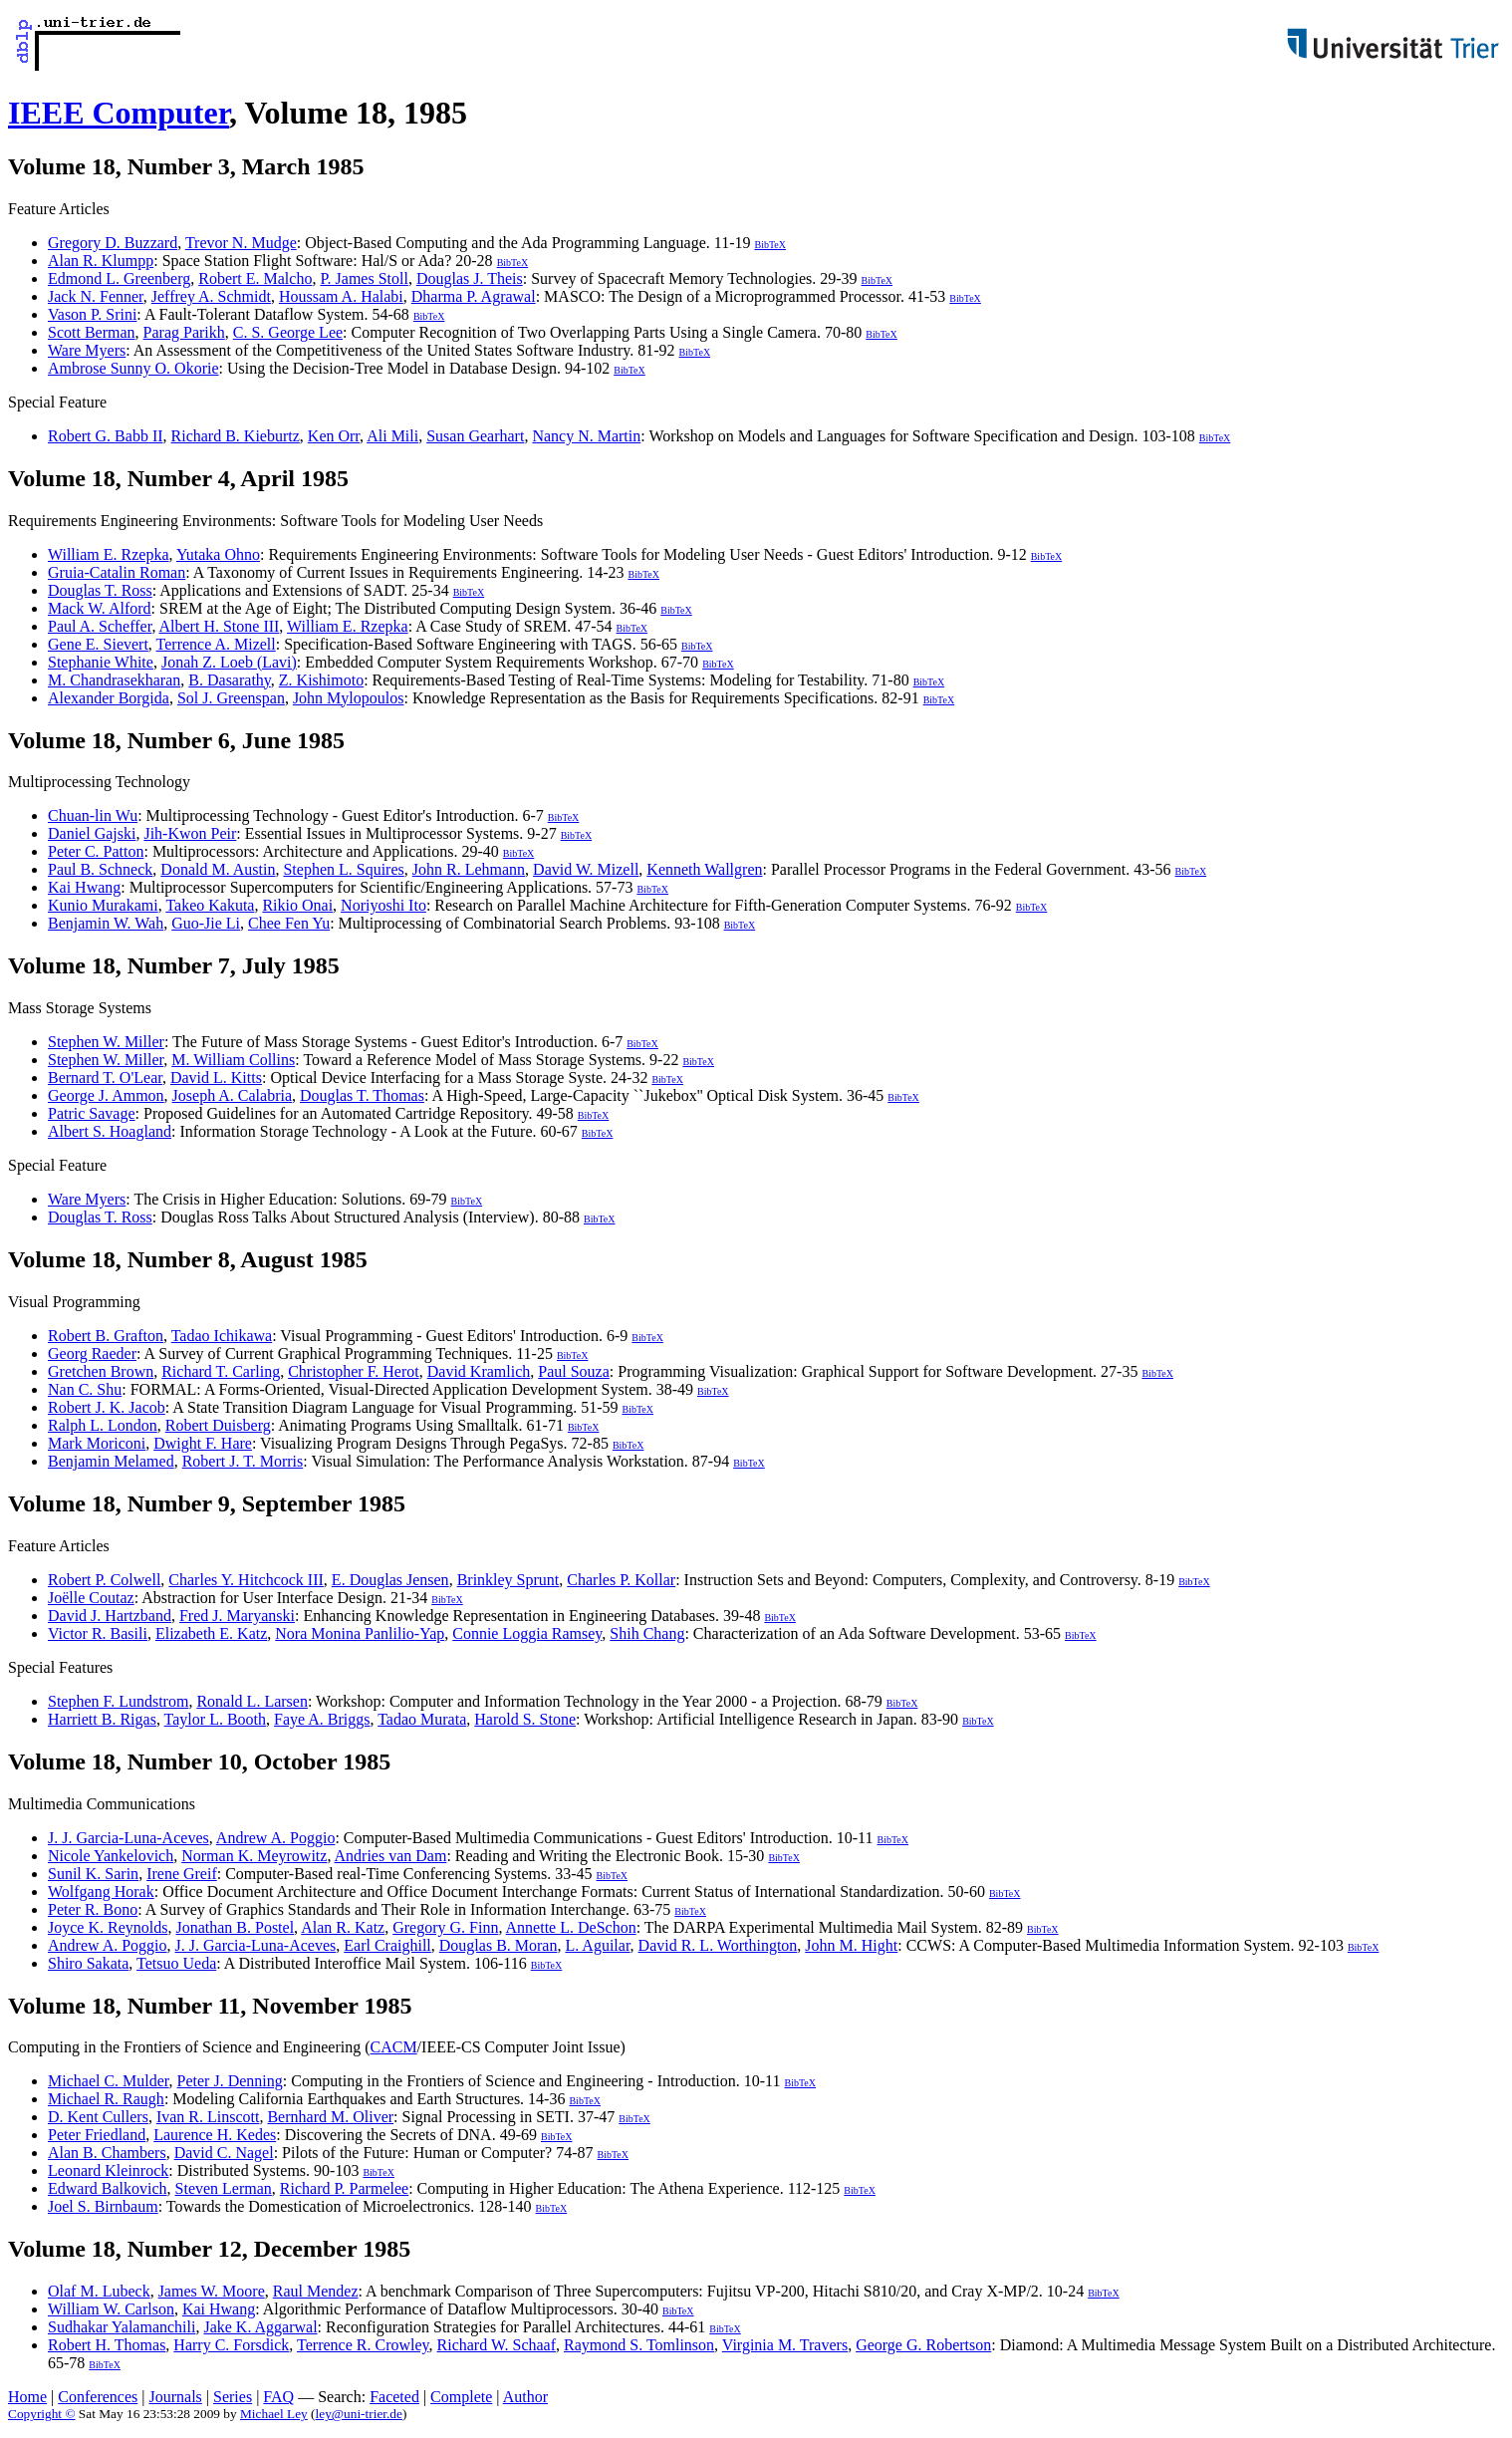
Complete (461, 2396)
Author (525, 2396)
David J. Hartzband (109, 1615)
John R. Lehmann (468, 869)
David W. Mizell (585, 869)
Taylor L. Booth (215, 1719)
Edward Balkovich (107, 2188)
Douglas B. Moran (498, 1945)
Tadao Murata (422, 1719)
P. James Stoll (363, 278)
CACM (393, 2046)
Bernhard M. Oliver (330, 2116)
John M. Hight (851, 1945)
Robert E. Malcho (255, 278)
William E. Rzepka (108, 554)
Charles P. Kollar (621, 1579)
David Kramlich (479, 1371)
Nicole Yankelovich (110, 1855)
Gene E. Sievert (98, 644)
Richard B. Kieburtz (235, 435)
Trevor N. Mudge (241, 242)
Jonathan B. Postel (234, 1927)
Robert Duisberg (218, 1425)
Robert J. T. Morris (243, 1461)
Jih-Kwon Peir (189, 833)
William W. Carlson (111, 2309)
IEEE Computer (118, 113)
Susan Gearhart (475, 435)
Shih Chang (647, 1633)
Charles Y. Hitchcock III (246, 1579)
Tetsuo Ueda (176, 1963)
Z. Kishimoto (321, 680)
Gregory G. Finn (445, 1927)
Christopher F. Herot (353, 1371)
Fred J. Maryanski (237, 1615)
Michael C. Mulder (108, 2080)
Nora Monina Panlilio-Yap (359, 1633)
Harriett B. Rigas (102, 1719)
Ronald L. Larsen (252, 1701)
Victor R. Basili (97, 1633)
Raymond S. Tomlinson (639, 2344)
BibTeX (771, 244)
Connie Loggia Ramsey (527, 1633)
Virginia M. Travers (785, 2344)
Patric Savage (91, 1113)
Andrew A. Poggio (276, 1837)
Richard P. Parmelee (344, 2188)
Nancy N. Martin (586, 435)
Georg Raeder (92, 1353)
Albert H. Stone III (219, 626)
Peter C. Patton (95, 851)
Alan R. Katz (342, 1927)
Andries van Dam (391, 1855)
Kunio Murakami (103, 905)
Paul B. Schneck (100, 869)
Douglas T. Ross (100, 590)
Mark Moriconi (96, 1443)
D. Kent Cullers (98, 2116)
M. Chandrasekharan (114, 680)
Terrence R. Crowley (362, 2344)
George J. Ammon (106, 1095)
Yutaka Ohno (218, 554)
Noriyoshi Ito (383, 905)
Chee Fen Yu (289, 923)
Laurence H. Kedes (214, 2134)
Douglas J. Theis (469, 278)
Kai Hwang (84, 887)
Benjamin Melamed (111, 1461)
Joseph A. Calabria (232, 1095)
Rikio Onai (297, 905)
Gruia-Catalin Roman (116, 572)
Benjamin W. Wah (105, 923)
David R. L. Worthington (718, 1945)
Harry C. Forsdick (231, 2344)
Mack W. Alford (99, 608)
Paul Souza (574, 1371)
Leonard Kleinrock (108, 2170)
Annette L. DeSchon (571, 1927)
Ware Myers (87, 350)
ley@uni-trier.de (359, 2413)
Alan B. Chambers (107, 2152)
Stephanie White (100, 662)
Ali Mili (392, 435)
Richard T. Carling (220, 1371)
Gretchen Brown (100, 1371)
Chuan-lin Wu (92, 815)
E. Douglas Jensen (390, 1579)
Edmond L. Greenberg (119, 278)
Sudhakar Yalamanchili (121, 2326)
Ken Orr (334, 435)
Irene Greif (181, 1873)
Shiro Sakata (88, 1963)
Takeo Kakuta (209, 905)
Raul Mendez (316, 2291)
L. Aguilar (597, 1945)
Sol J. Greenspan (231, 697)
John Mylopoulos (348, 697)
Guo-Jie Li (205, 923)
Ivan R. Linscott (208, 2116)
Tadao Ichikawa (222, 1335)
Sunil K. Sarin (93, 1873)
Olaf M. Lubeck (99, 2291)
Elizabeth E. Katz (211, 1633)
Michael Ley (274, 2413)
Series (232, 2396)
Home (27, 2396)
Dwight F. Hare (202, 1443)
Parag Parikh (184, 332)
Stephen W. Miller (106, 1041)
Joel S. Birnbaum (103, 2206)
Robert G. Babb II (105, 435)
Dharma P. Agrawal (473, 296)
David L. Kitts (216, 1077)
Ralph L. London (102, 1425)
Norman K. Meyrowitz (254, 1855)
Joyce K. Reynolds (107, 1927)
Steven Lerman (223, 2188)
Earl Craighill (387, 1945)
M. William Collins (233, 1059)
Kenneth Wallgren (704, 869)
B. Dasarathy (229, 680)
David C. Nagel (224, 2152)
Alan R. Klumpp (100, 260)
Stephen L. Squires (343, 869)
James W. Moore (211, 2291)
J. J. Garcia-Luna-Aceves (128, 1837)
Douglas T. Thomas (362, 1095)
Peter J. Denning (230, 2080)
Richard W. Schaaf (497, 2344)
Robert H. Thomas (106, 2344)
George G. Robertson (923, 2344)
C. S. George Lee (288, 332)
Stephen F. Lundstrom (118, 1701)
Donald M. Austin (217, 869)
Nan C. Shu (85, 1389)
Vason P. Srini (92, 314)
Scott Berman (91, 332)
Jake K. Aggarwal (260, 2326)
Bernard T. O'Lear (105, 1077)
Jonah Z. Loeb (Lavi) (229, 662)
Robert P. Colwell (104, 1579)
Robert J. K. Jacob (106, 1407)
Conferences (97, 2396)
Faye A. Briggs (322, 1719)
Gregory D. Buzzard (112, 242)
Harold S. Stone (525, 1719)
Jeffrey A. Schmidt (211, 296)
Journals (174, 2396)
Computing (44, 2046)
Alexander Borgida (108, 697)
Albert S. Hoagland (109, 1131)
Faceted (394, 2396)
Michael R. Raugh (106, 2098)
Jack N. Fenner (95, 296)
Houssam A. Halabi (341, 296)
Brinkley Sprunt (508, 1579)
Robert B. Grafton (105, 1335)
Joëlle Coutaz (91, 1597)
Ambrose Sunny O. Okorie (133, 368)
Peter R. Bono (92, 1909)
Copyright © (42, 2413)
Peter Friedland (96, 2134)
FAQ (278, 2396)
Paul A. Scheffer (99, 626)
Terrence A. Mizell (216, 644)
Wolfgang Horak (101, 1891)
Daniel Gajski (91, 833)
